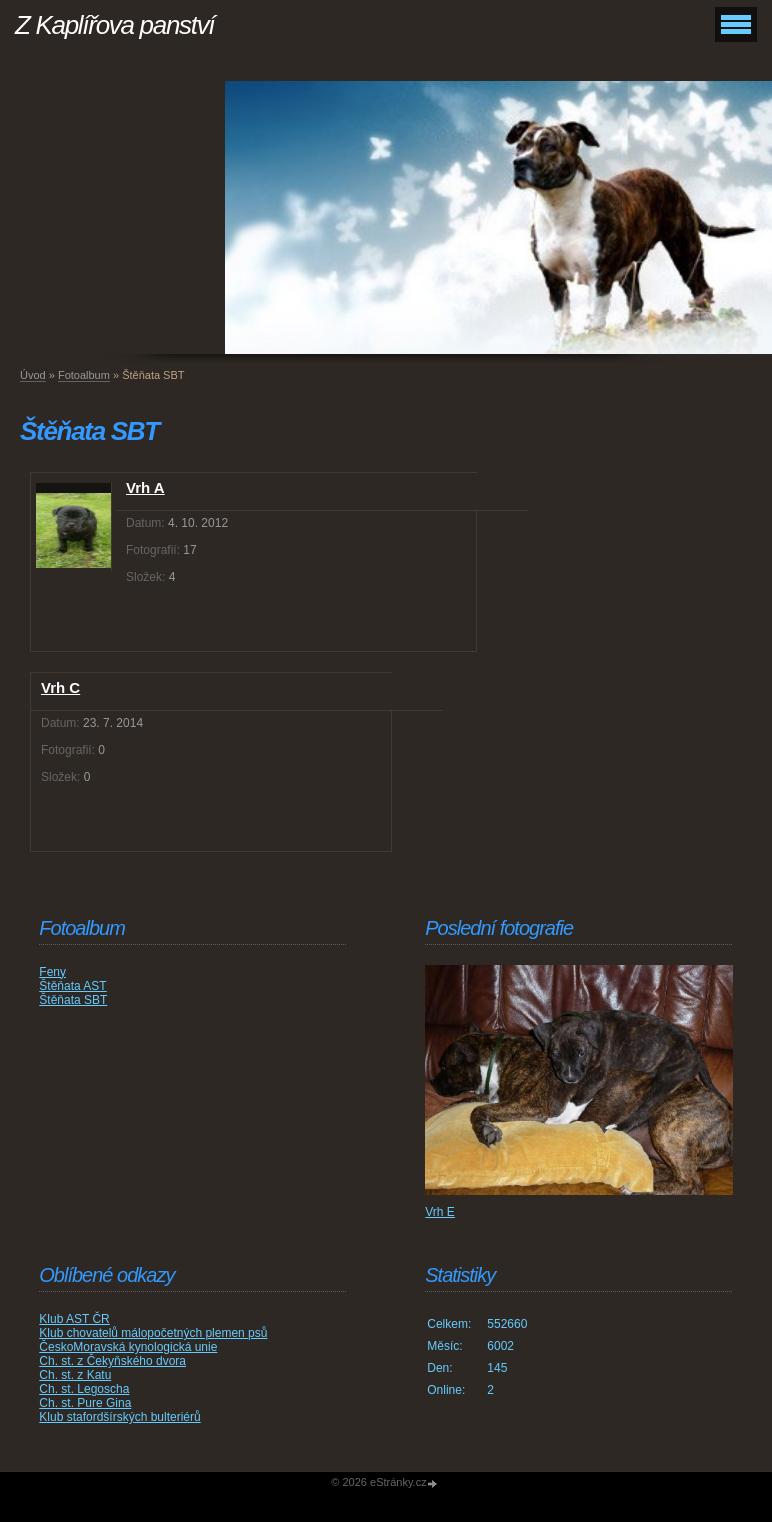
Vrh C (60, 687)
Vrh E (440, 1212)
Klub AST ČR (74, 1319)
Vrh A (145, 487)
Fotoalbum (84, 375)
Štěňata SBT (73, 1000)
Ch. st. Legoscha (84, 1389)
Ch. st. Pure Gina (85, 1403)
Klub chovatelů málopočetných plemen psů (153, 1333)
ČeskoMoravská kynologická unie (128, 1347)
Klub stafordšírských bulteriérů (119, 1417)
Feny (52, 972)
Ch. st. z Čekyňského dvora (112, 1361)
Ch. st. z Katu (75, 1375)
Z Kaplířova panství (114, 25)
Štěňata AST (72, 986)
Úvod (33, 375)
